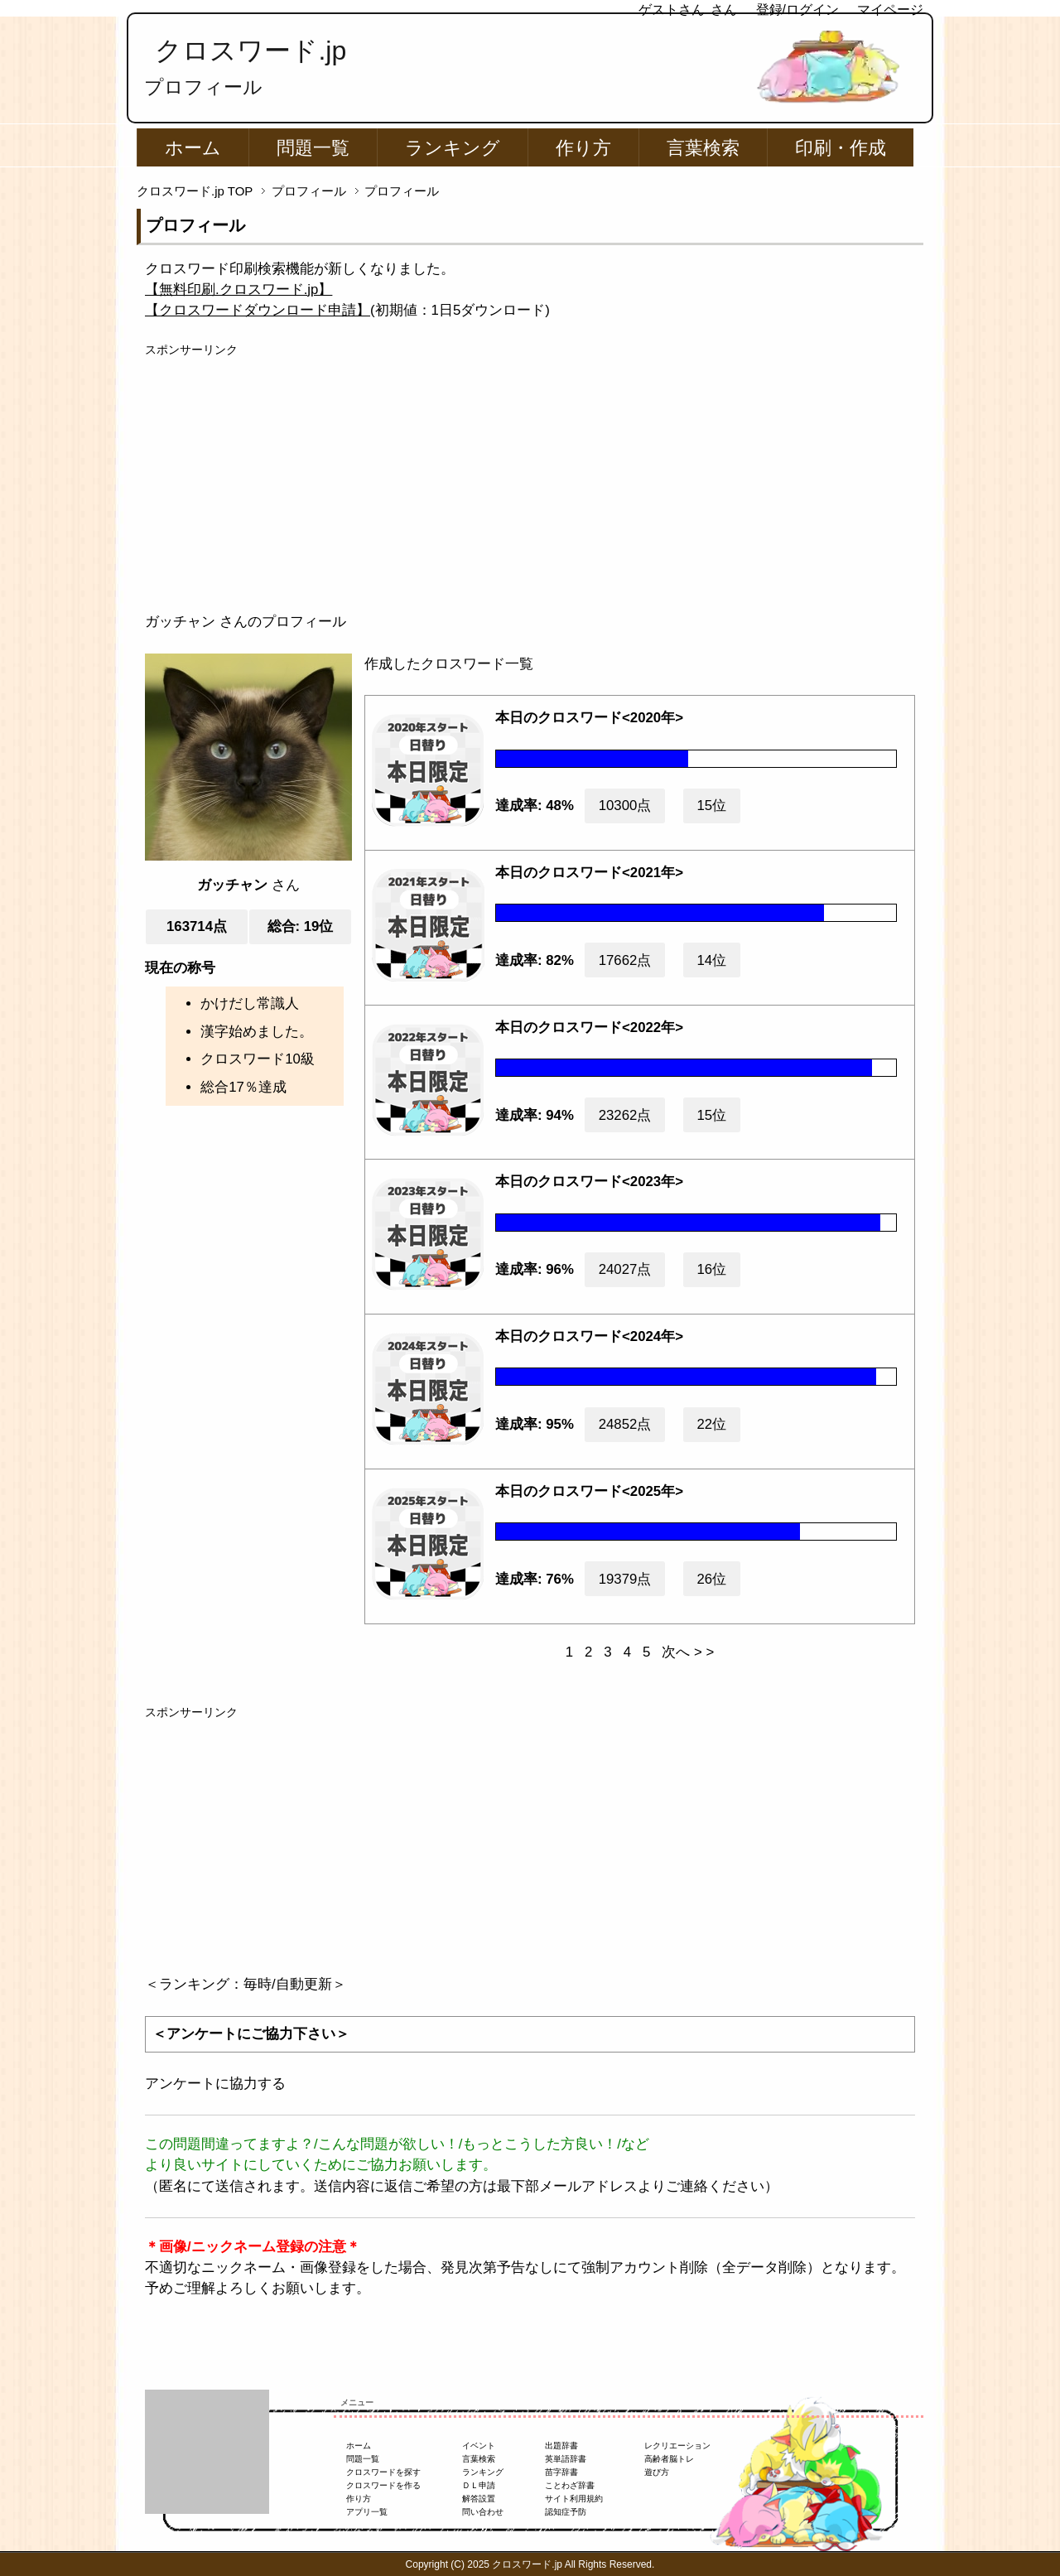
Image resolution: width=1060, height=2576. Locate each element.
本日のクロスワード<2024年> (589, 1336)
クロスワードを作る (383, 2485)
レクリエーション (677, 2445)
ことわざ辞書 (570, 2485)
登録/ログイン (797, 9)
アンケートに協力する (215, 2083)
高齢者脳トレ (669, 2458)
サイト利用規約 (574, 2498)
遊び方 (656, 2472)
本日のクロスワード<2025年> (589, 1491)
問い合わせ (483, 2511)
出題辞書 (561, 2445)
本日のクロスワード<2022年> (589, 1027)
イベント (478, 2445)
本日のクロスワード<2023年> (589, 1181)
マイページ (890, 9)
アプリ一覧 (367, 2511)
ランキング (452, 147)
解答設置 (478, 2498)
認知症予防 (565, 2511)
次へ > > (688, 1652)
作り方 (583, 147)
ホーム (193, 147)
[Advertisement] (530, 475)
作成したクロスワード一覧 (448, 664)
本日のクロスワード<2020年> (589, 718)
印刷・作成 (840, 147)
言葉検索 (703, 147)
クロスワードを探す (383, 2472)
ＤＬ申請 (478, 2485)
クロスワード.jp (250, 50)
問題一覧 (313, 147)
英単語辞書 (565, 2458)
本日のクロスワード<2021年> (589, 872)
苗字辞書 (561, 2472)
